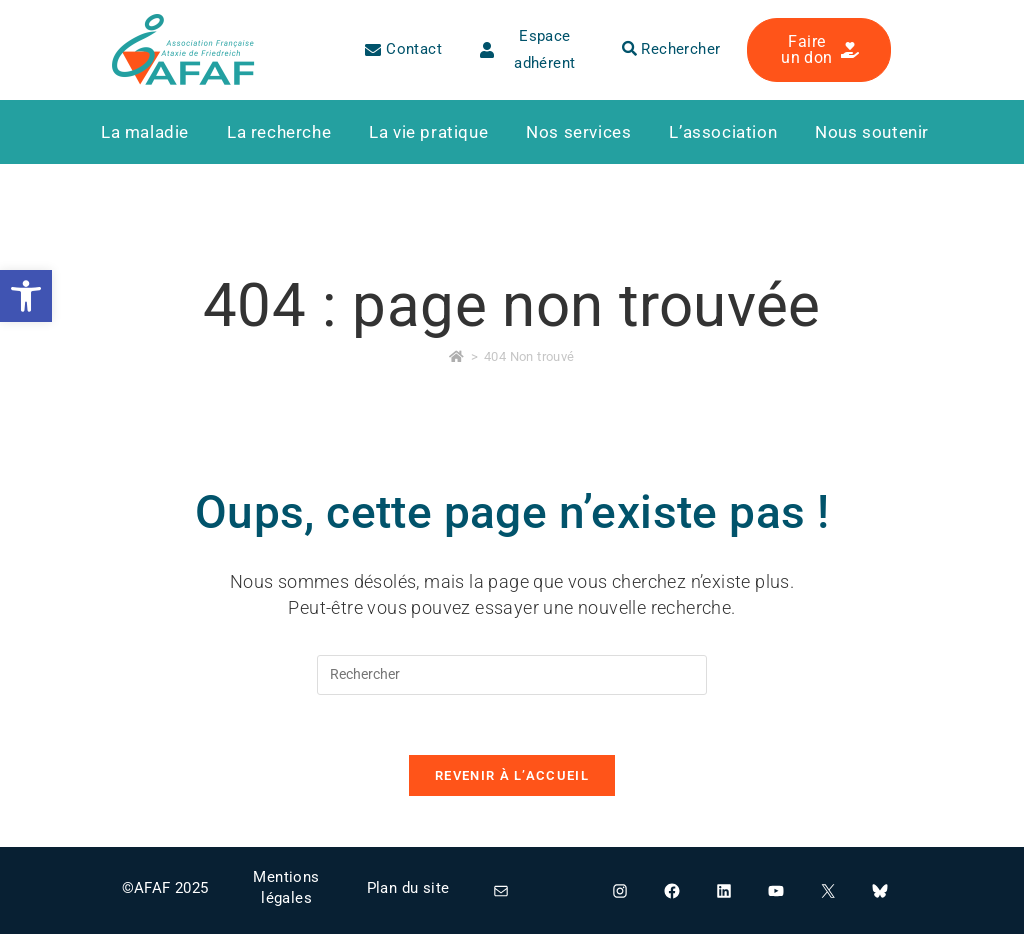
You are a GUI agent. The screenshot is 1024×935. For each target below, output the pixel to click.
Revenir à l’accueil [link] (512, 776)
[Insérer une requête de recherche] (512, 675)
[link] (26, 296)
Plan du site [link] (408, 888)
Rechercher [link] (671, 49)
